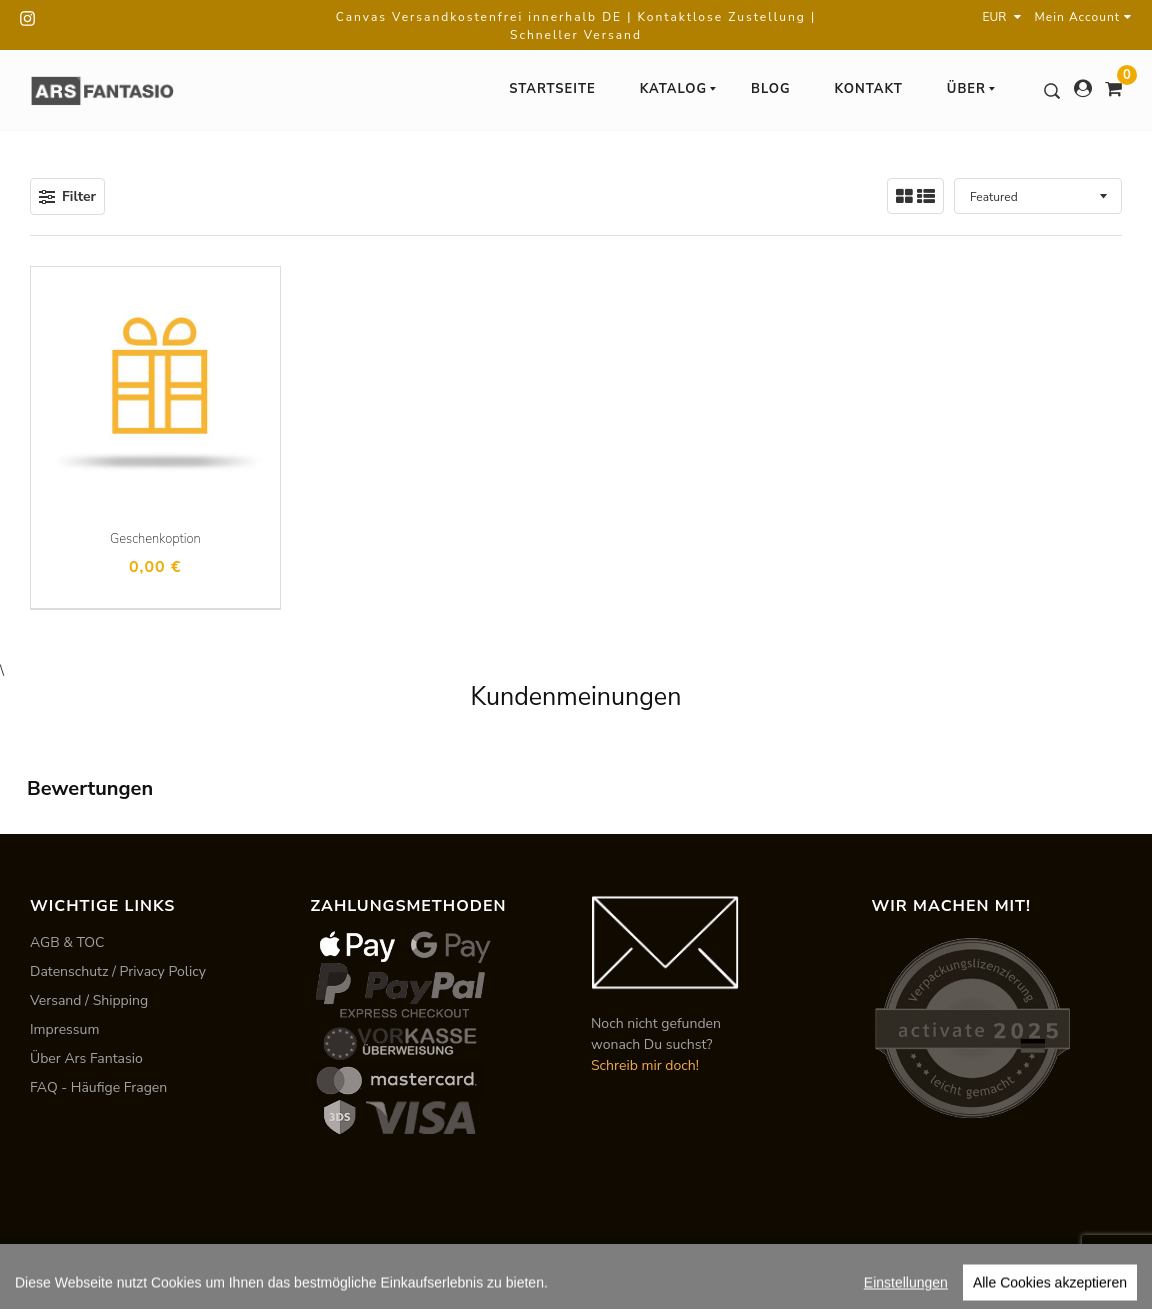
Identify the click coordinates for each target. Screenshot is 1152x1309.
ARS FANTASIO (167, 1264)
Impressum (64, 1029)
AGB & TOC (67, 942)
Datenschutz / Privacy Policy (118, 971)
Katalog (679, 89)
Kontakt (869, 89)
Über (972, 89)
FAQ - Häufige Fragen (98, 1087)
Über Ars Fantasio (86, 1058)
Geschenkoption (155, 539)
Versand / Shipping (89, 1000)
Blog (771, 89)
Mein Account (1083, 17)
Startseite (552, 89)
